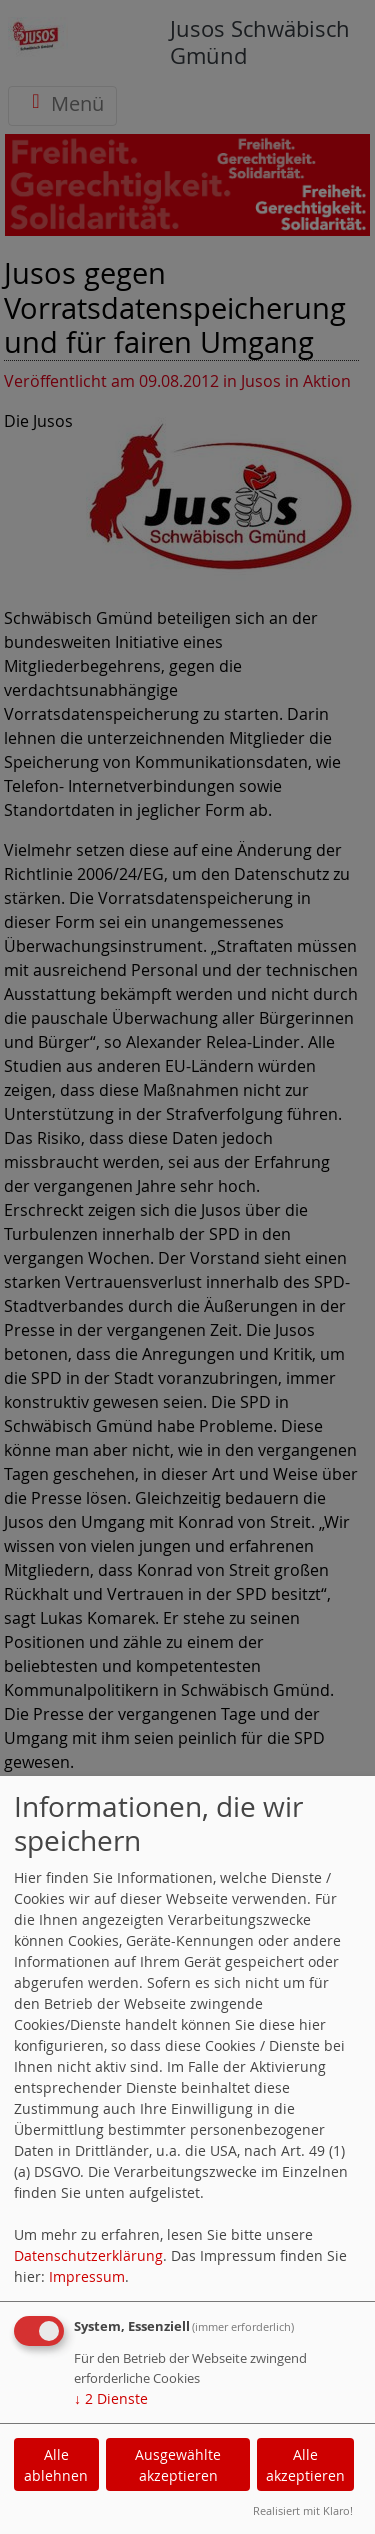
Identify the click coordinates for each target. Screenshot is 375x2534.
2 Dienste (111, 2398)
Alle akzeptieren (305, 2465)
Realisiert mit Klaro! (303, 2510)
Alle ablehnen (56, 2465)
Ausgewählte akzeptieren (178, 2465)
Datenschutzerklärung (88, 2255)
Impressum (87, 2276)
